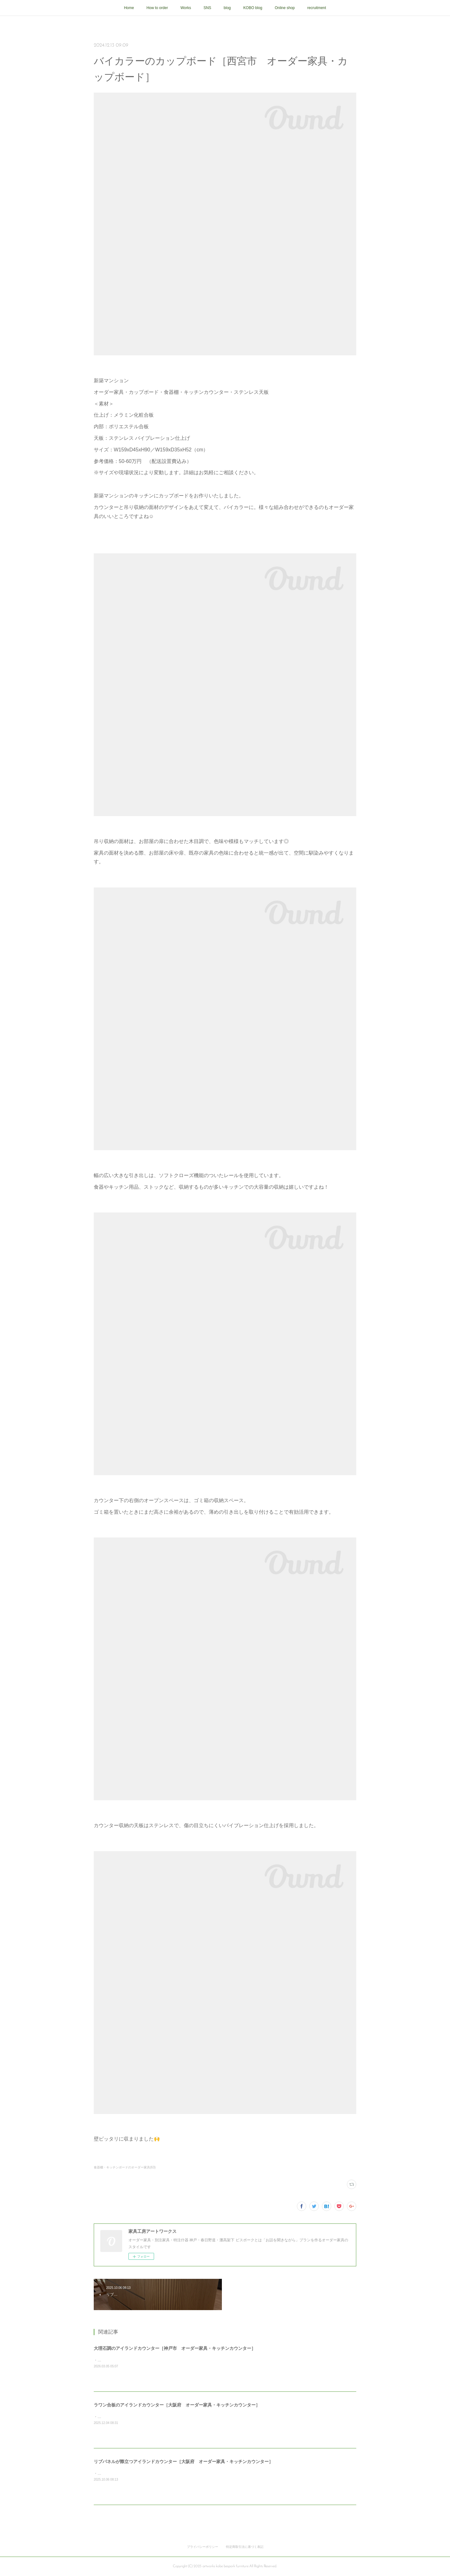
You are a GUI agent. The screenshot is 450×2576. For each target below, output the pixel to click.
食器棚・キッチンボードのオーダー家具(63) (125, 2167)
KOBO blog (252, 8)
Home (129, 8)
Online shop (285, 8)
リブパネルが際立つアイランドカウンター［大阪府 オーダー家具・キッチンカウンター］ (183, 2461)
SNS (207, 8)
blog (227, 8)
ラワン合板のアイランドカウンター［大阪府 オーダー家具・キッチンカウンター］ (177, 2404)
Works (185, 8)
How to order (157, 8)
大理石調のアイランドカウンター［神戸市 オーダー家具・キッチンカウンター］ (175, 2348)
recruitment (316, 8)
